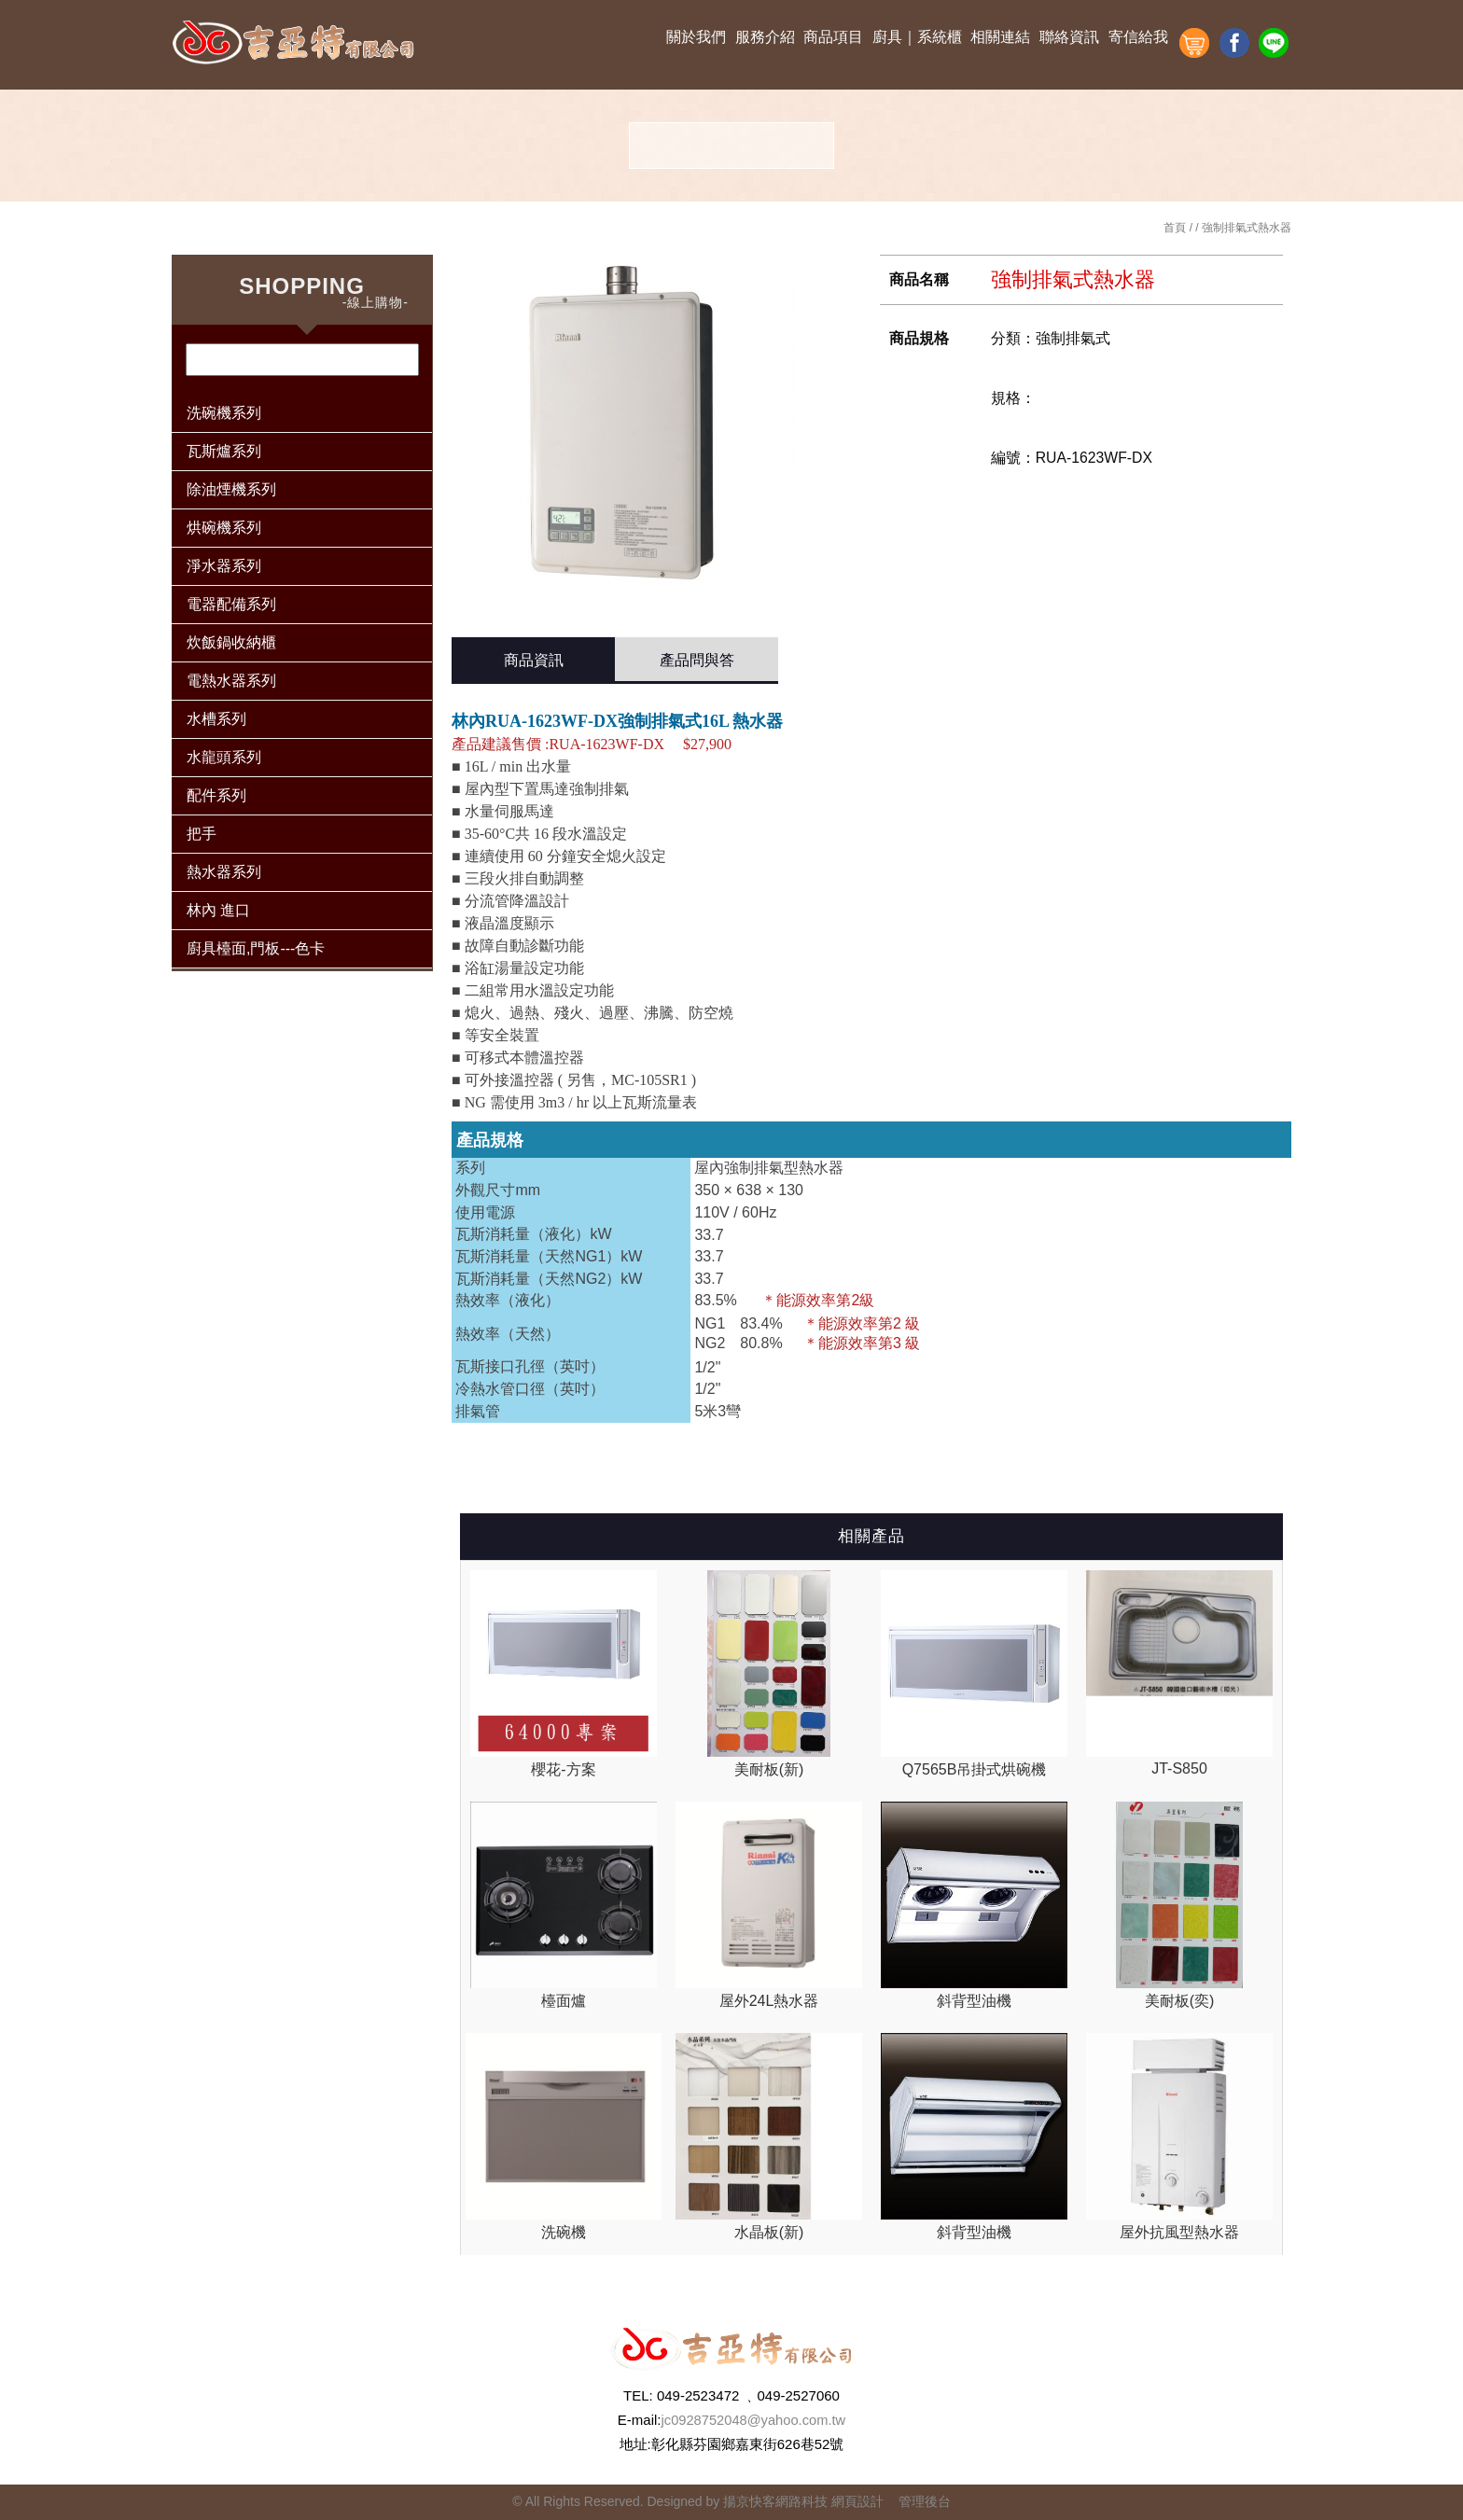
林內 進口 (218, 910)
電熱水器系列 (231, 681)
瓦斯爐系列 (224, 451)
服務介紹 (765, 37)
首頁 (1174, 227)
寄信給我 (1138, 37)
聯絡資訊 (1069, 37)
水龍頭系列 (224, 757)
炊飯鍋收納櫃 (231, 642)
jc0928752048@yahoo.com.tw (753, 2420)
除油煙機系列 (231, 489)
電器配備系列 (231, 604)
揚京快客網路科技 (775, 2501)
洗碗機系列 (224, 413)
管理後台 (925, 2501)
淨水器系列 (224, 566)
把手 (201, 834)
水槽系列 (216, 719)
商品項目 (833, 37)
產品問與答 (697, 660)
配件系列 (216, 795)
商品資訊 (534, 660)
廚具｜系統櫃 (917, 37)
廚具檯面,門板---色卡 (256, 948)
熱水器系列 (224, 872)
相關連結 (1000, 37)
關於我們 (696, 37)
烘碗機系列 (224, 528)
